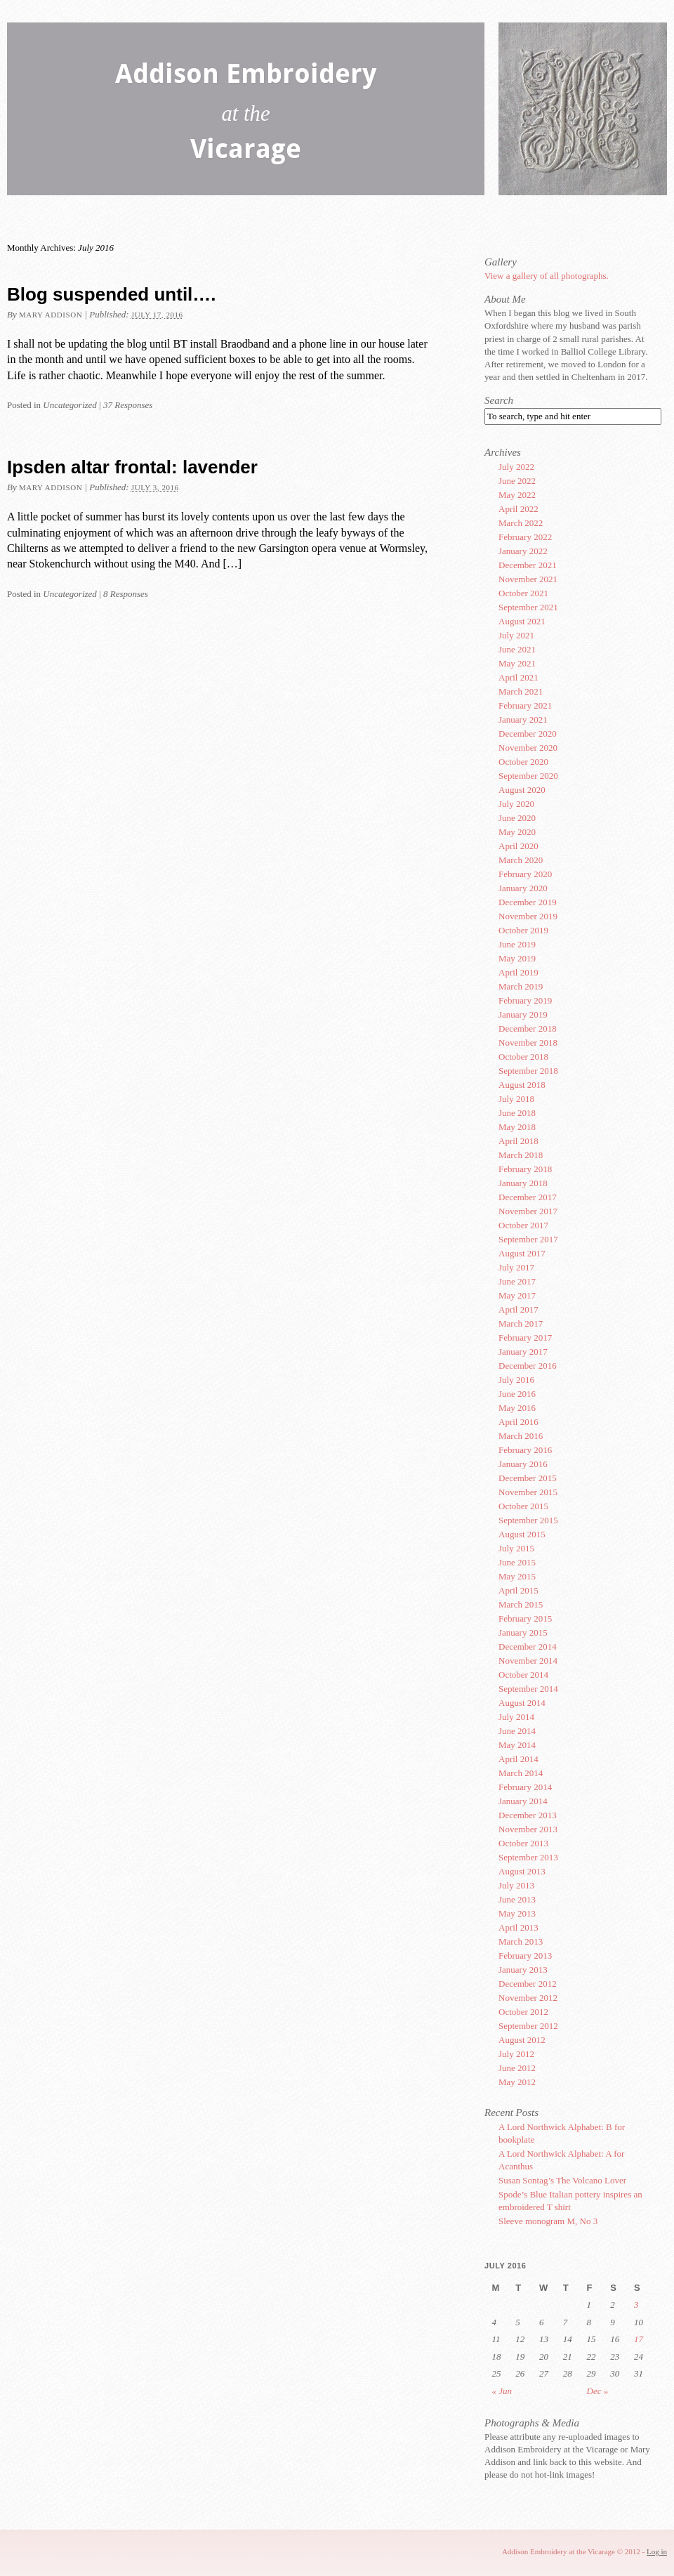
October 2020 (523, 761)
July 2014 (516, 1716)
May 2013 (517, 1913)
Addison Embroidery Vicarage (245, 114)
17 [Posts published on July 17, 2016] (638, 2339)
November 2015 (527, 1492)
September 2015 (528, 1520)
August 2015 (522, 1534)
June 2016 (517, 1393)
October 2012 (523, 2011)
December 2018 (527, 1028)
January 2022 (523, 551)
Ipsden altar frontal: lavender (132, 467)
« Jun (501, 2391)
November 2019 (527, 916)
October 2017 (523, 1225)
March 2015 (520, 1604)
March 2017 (520, 1323)
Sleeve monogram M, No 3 (547, 2221)
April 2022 (518, 509)
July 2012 (516, 2054)
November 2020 (527, 747)
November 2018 (527, 1042)
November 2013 (527, 1829)
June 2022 (517, 480)
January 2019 (523, 1014)
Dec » (598, 2391)
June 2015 (517, 1562)
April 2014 (518, 1759)
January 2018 (523, 1183)
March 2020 (520, 860)
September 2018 (528, 1070)
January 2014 (523, 1801)
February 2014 (525, 1787)
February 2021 (525, 705)
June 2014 (517, 1731)
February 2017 (525, 1337)
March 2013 (520, 1941)
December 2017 (527, 1197)
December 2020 (527, 733)
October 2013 (523, 1843)
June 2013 (517, 1899)
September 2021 (528, 607)
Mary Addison (50, 314)
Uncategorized (70, 405)
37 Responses (127, 405)
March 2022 (520, 523)
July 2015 (516, 1548)
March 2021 (520, 691)
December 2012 (527, 1983)
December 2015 (527, 1478)
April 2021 (518, 677)
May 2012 (517, 2082)
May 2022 (517, 494)
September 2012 (528, 2025)
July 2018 (516, 1098)
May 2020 (517, 832)
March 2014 (520, 1773)
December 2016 (527, 1365)
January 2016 (523, 1464)
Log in (657, 2551)
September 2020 (528, 775)
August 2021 (522, 621)
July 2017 (516, 1267)
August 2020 (522, 789)
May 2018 (517, 1127)
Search (498, 400)
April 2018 (518, 1141)
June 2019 (517, 944)
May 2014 (517, 1745)
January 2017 (523, 1351)
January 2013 (523, 1969)
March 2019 (520, 986)
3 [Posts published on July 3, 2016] (636, 2304)
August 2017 (522, 1253)
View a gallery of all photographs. (546, 275)
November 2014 (527, 1660)
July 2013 (516, 1885)
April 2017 (518, 1309)
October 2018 (523, 1056)
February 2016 (525, 1450)
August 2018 (522, 1084)
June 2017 (517, 1281)
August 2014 (522, 1702)
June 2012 (517, 2068)
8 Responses (125, 594)
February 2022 (525, 537)
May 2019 (517, 958)
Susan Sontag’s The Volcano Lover (562, 2180)
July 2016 (516, 1379)
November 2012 (527, 1997)
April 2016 (518, 1422)
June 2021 (517, 649)
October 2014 (523, 1674)
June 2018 (517, 1113)
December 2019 (527, 902)
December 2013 (527, 1815)
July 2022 (516, 466)
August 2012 (522, 2040)
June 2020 (517, 818)
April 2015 (518, 1590)
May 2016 (517, 1407)
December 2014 (527, 1646)
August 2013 (522, 1871)
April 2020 (518, 846)
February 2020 (525, 874)
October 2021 (523, 593)
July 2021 (516, 635)
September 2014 (528, 1688)
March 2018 (520, 1155)
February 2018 (525, 1169)
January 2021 (523, 719)
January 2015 (523, 1632)
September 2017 (528, 1239)
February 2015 (525, 1618)
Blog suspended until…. (111, 294)
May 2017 (517, 1295)
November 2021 (527, 579)
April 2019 (518, 972)
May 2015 (517, 1576)
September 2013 (528, 1857)
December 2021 (527, 565)
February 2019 (525, 1000)
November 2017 (527, 1211)
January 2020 (523, 888)
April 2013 (518, 1927)
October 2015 (523, 1506)
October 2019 (523, 930)
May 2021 (517, 663)
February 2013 (525, 1955)
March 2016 (520, 1436)
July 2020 (516, 804)
